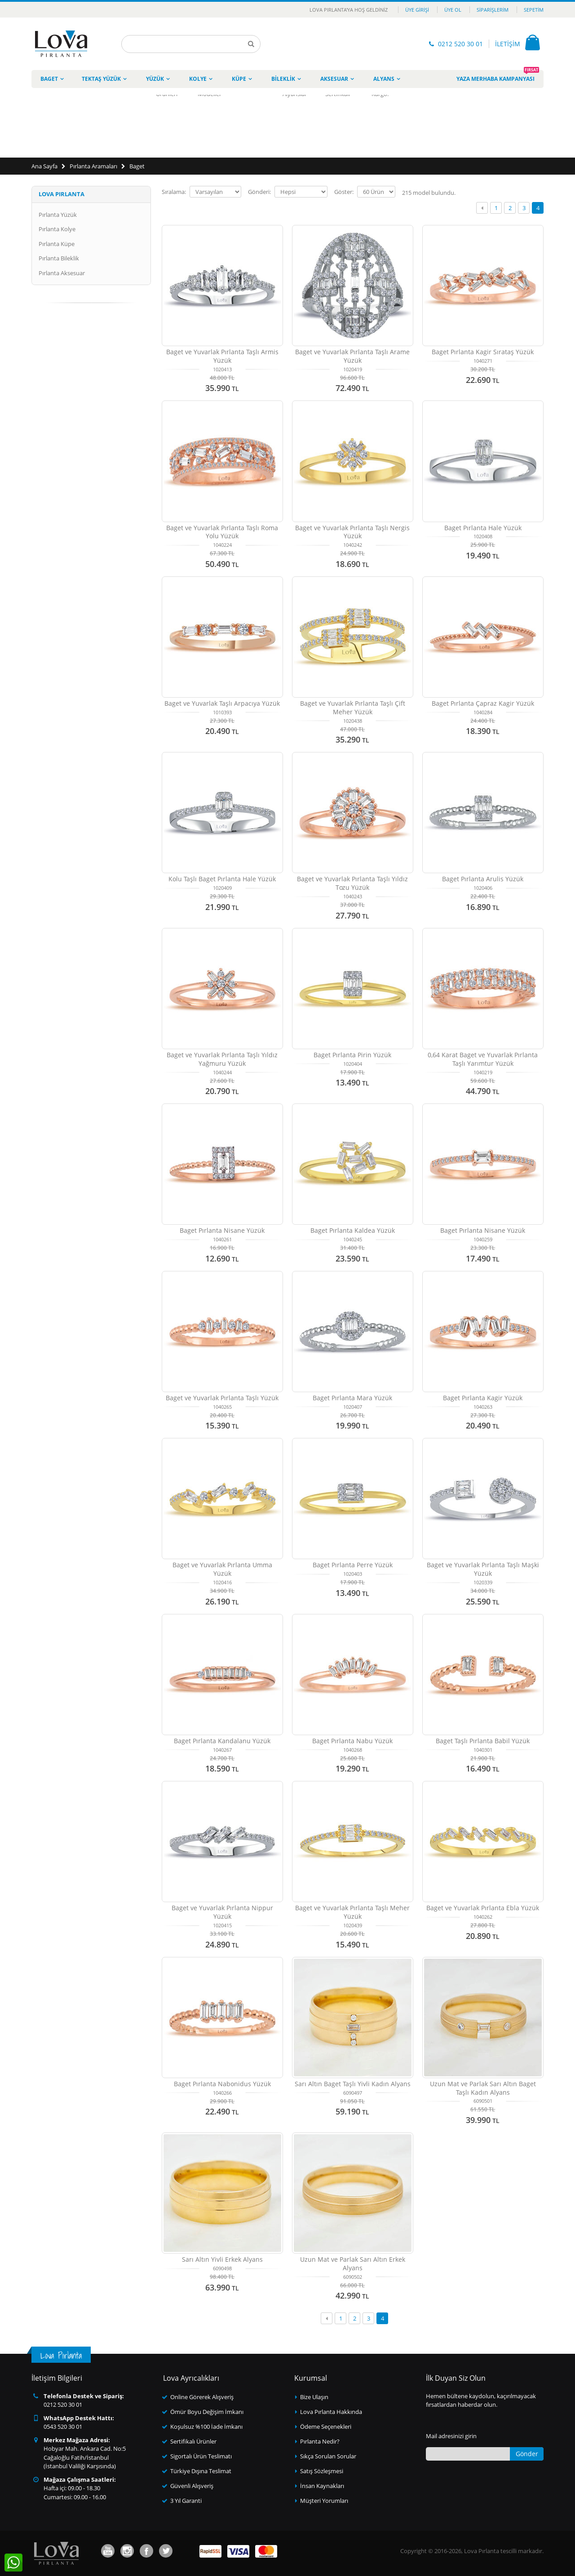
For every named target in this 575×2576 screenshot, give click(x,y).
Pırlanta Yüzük (58, 215)
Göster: (344, 192)
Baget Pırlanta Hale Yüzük (483, 527)
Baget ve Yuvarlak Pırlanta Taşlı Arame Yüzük (352, 356)
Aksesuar (334, 79)
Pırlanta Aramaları (93, 166)
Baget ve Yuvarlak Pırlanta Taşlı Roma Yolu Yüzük (222, 532)
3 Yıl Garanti (186, 2501)
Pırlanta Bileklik (59, 258)
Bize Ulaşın (314, 2397)
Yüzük (155, 79)
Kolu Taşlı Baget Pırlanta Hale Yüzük (222, 879)
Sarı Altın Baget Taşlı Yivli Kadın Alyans (353, 2083)
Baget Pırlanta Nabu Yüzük (352, 1740)
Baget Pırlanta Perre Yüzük (353, 1565)
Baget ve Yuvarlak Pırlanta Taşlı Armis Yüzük (222, 356)
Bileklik (283, 79)
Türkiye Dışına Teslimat (200, 2471)
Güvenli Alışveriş (191, 2486)
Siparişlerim (493, 9)
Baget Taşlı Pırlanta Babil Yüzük (483, 1740)
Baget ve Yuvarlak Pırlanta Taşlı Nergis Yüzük (352, 532)
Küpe (239, 79)
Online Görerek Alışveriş (202, 2397)
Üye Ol (452, 9)
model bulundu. (429, 193)
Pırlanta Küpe (57, 244)
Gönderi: (259, 192)
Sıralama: (174, 192)
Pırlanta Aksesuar (62, 273)
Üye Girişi (417, 9)
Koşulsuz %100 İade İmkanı (206, 2426)
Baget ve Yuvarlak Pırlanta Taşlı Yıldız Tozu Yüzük (352, 883)
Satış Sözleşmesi (321, 2471)
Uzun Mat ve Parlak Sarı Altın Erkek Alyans (352, 2263)
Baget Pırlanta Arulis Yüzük (482, 879)
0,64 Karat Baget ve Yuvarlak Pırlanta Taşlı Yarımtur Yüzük (483, 1059)
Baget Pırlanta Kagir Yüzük (482, 1398)
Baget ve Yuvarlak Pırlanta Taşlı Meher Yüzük (352, 1912)
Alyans (383, 79)
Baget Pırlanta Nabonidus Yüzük (222, 2083)
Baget (49, 79)
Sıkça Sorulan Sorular (328, 2456)
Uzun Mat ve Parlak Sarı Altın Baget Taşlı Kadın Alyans (483, 2088)
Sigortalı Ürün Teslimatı (201, 2456)
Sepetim (534, 9)
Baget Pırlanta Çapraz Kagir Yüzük (483, 703)
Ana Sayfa (44, 166)
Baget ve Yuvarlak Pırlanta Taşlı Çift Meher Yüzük (352, 707)
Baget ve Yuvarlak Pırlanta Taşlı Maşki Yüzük (483, 1569)
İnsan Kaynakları (322, 2486)
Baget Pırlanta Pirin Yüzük (352, 1055)
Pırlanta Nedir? (320, 2441)
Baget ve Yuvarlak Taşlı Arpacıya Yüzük (222, 703)
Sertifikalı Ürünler (193, 2441)
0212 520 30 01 (460, 44)
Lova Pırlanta (61, 194)
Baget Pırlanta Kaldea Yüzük (352, 1230)
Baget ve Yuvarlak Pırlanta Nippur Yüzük (222, 1912)
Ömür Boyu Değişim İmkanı (206, 2412)
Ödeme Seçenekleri (325, 2426)
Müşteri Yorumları (324, 2501)
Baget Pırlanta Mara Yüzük (352, 1398)
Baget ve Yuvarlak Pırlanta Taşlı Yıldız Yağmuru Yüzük (222, 1059)
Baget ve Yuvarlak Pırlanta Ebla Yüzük (482, 1907)
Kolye (198, 79)
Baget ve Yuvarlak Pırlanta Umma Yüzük (222, 1569)
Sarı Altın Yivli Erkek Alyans (222, 2259)
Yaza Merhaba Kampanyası (497, 76)
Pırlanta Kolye (57, 229)
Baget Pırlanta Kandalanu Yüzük (222, 1740)
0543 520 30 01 (63, 2426)
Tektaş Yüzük (101, 79)
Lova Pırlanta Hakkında (331, 2412)
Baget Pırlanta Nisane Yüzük (222, 1230)
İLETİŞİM (507, 44)
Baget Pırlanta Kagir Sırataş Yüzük (483, 351)
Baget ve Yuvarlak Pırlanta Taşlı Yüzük (222, 1398)
